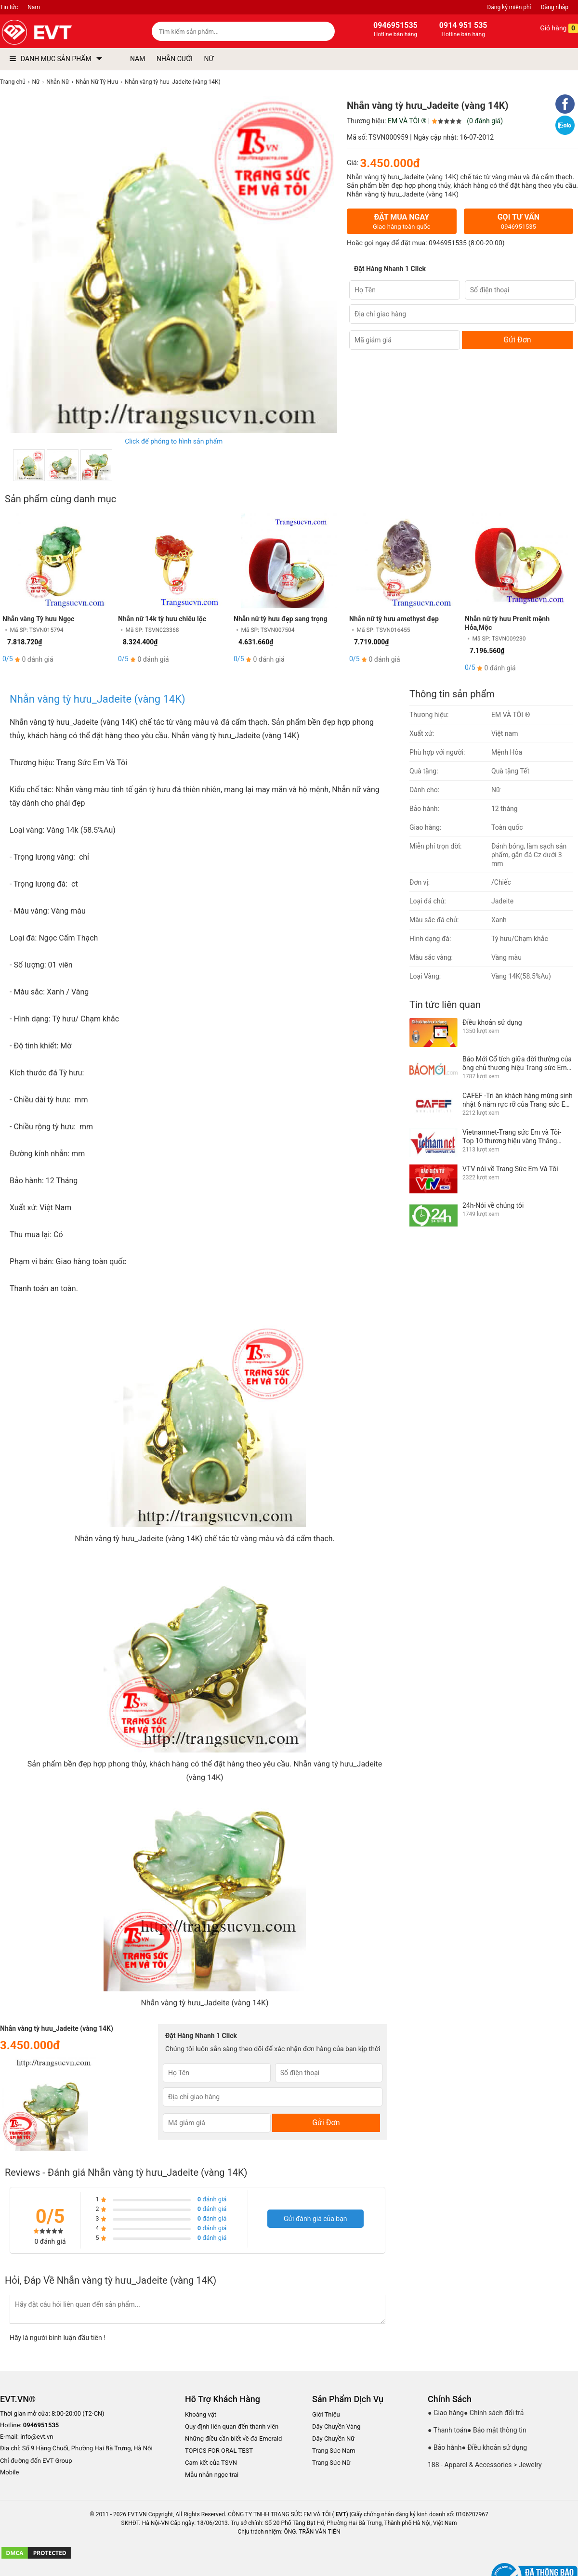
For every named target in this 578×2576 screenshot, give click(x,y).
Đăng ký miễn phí (509, 7)
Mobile (9, 2472)
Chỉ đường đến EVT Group (36, 2460)
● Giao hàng (446, 2413)
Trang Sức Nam (333, 2450)
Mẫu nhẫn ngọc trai (211, 2474)
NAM (137, 59)
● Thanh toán (447, 2430)
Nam (33, 7)
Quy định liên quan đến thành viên (231, 2426)
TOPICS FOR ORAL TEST (219, 2450)
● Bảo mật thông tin (496, 2430)
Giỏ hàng (552, 28)
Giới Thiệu (326, 2414)
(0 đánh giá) (485, 121)
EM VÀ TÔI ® (407, 121)
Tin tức (9, 7)
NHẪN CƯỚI (175, 59)
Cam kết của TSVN (211, 2462)
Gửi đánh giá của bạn (315, 2219)
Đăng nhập (554, 7)
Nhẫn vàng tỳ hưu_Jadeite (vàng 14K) (97, 699)
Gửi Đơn (517, 339)
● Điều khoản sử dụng (494, 2447)
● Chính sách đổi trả (494, 2413)
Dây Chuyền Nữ (333, 2438)
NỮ (208, 59)
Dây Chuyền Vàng (336, 2426)
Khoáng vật (200, 2414)
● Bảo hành (445, 2447)
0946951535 (448, 243)
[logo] (59, 32)
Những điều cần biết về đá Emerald (233, 2438)
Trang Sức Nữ (331, 2462)
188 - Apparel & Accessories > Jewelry (485, 2465)
